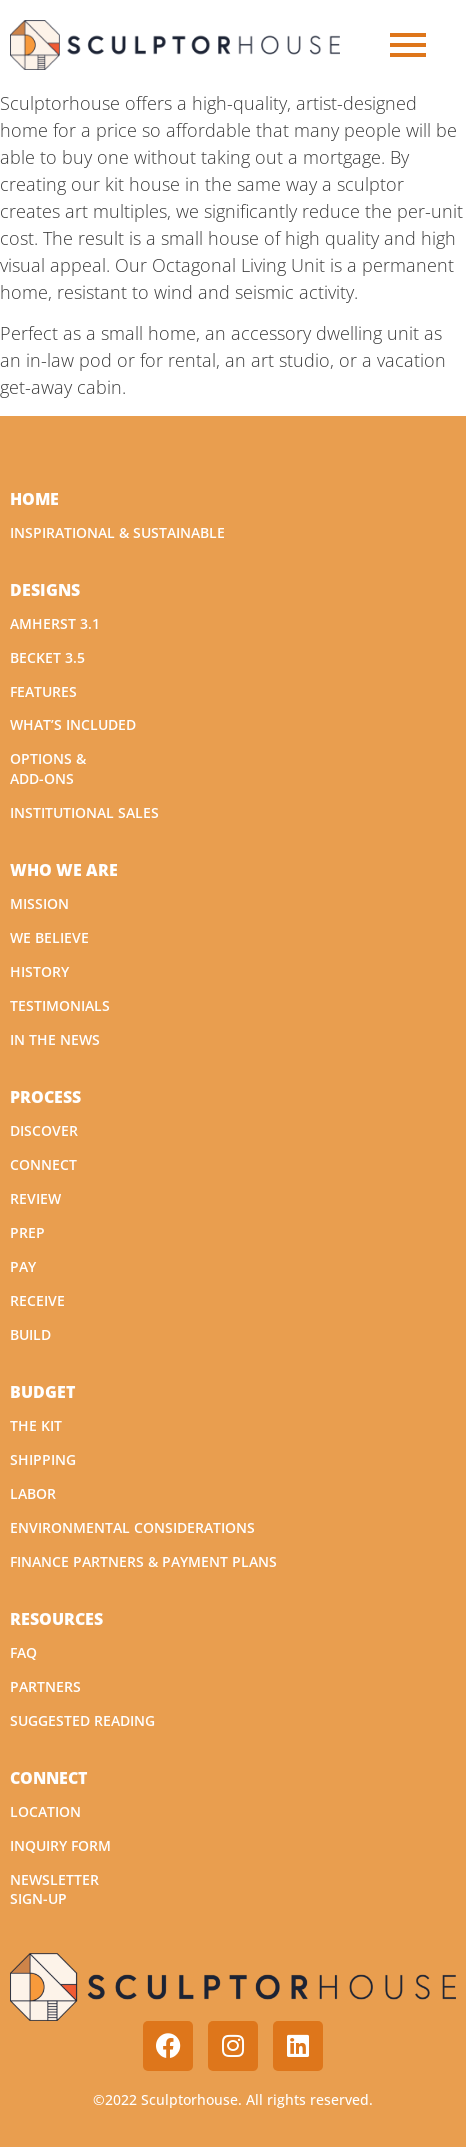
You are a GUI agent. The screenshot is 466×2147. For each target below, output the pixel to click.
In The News (55, 1039)
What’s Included (73, 724)
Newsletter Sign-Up (54, 1889)
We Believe (49, 937)
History (39, 971)
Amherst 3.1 (55, 623)
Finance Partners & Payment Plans (143, 1561)
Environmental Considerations (132, 1527)
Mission (39, 903)
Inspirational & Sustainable (117, 532)
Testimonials (60, 1005)
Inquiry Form (60, 1845)
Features (43, 691)
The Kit (36, 1425)
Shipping (43, 1459)
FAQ (23, 1652)
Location (45, 1811)
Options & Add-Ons (48, 768)
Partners (45, 1686)
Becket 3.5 (47, 657)
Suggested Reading (82, 1720)
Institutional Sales (84, 812)
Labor (33, 1493)
